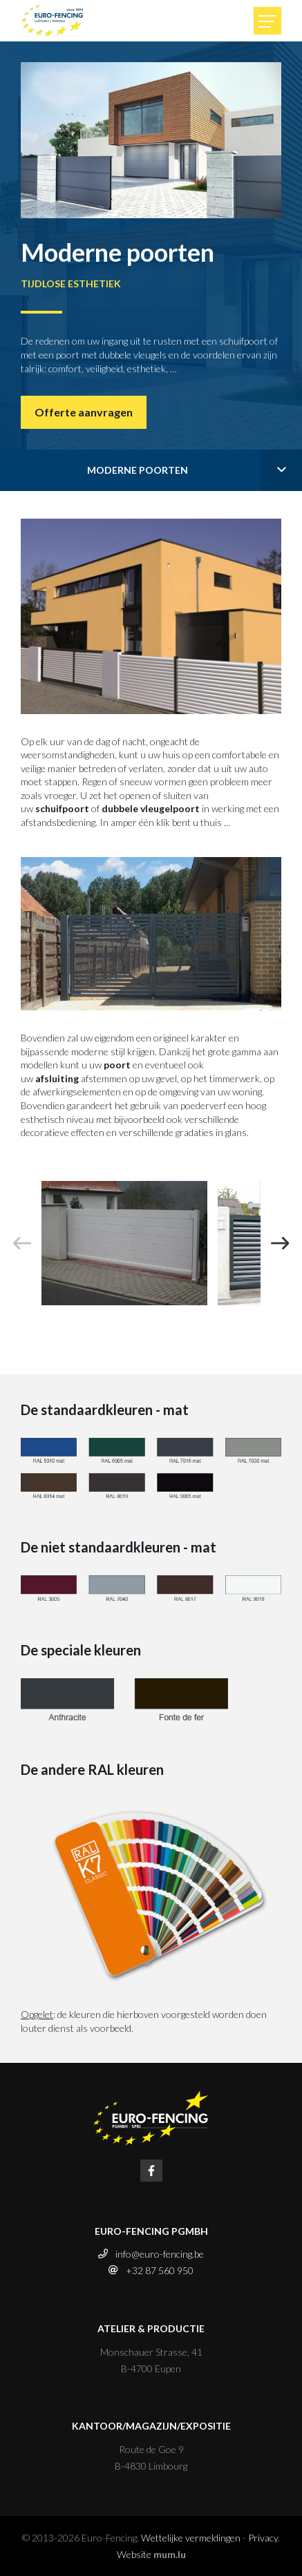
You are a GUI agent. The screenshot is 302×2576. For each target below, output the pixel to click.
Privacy (263, 2538)
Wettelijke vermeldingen (190, 2538)
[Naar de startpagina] (52, 20)
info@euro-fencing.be (159, 2254)
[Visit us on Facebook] (151, 2171)
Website (134, 2554)
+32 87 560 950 (160, 2270)
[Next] (280, 1243)
